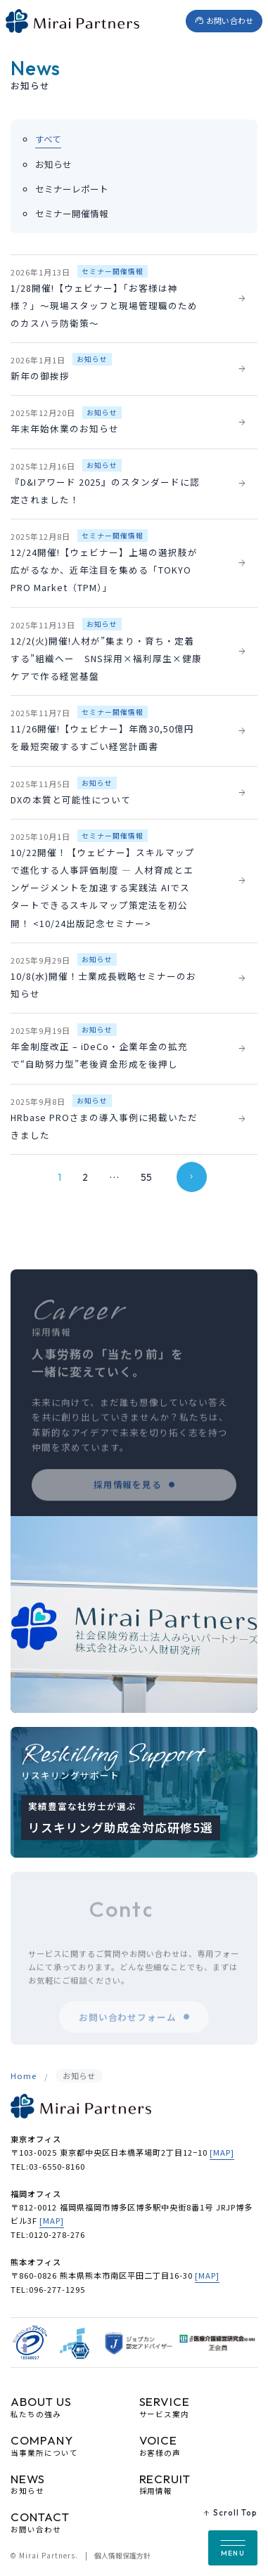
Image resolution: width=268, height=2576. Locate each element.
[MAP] (222, 2152)
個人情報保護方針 (122, 2556)
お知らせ (53, 164)
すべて (48, 138)
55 (146, 1177)
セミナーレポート (71, 188)
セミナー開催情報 (71, 214)
